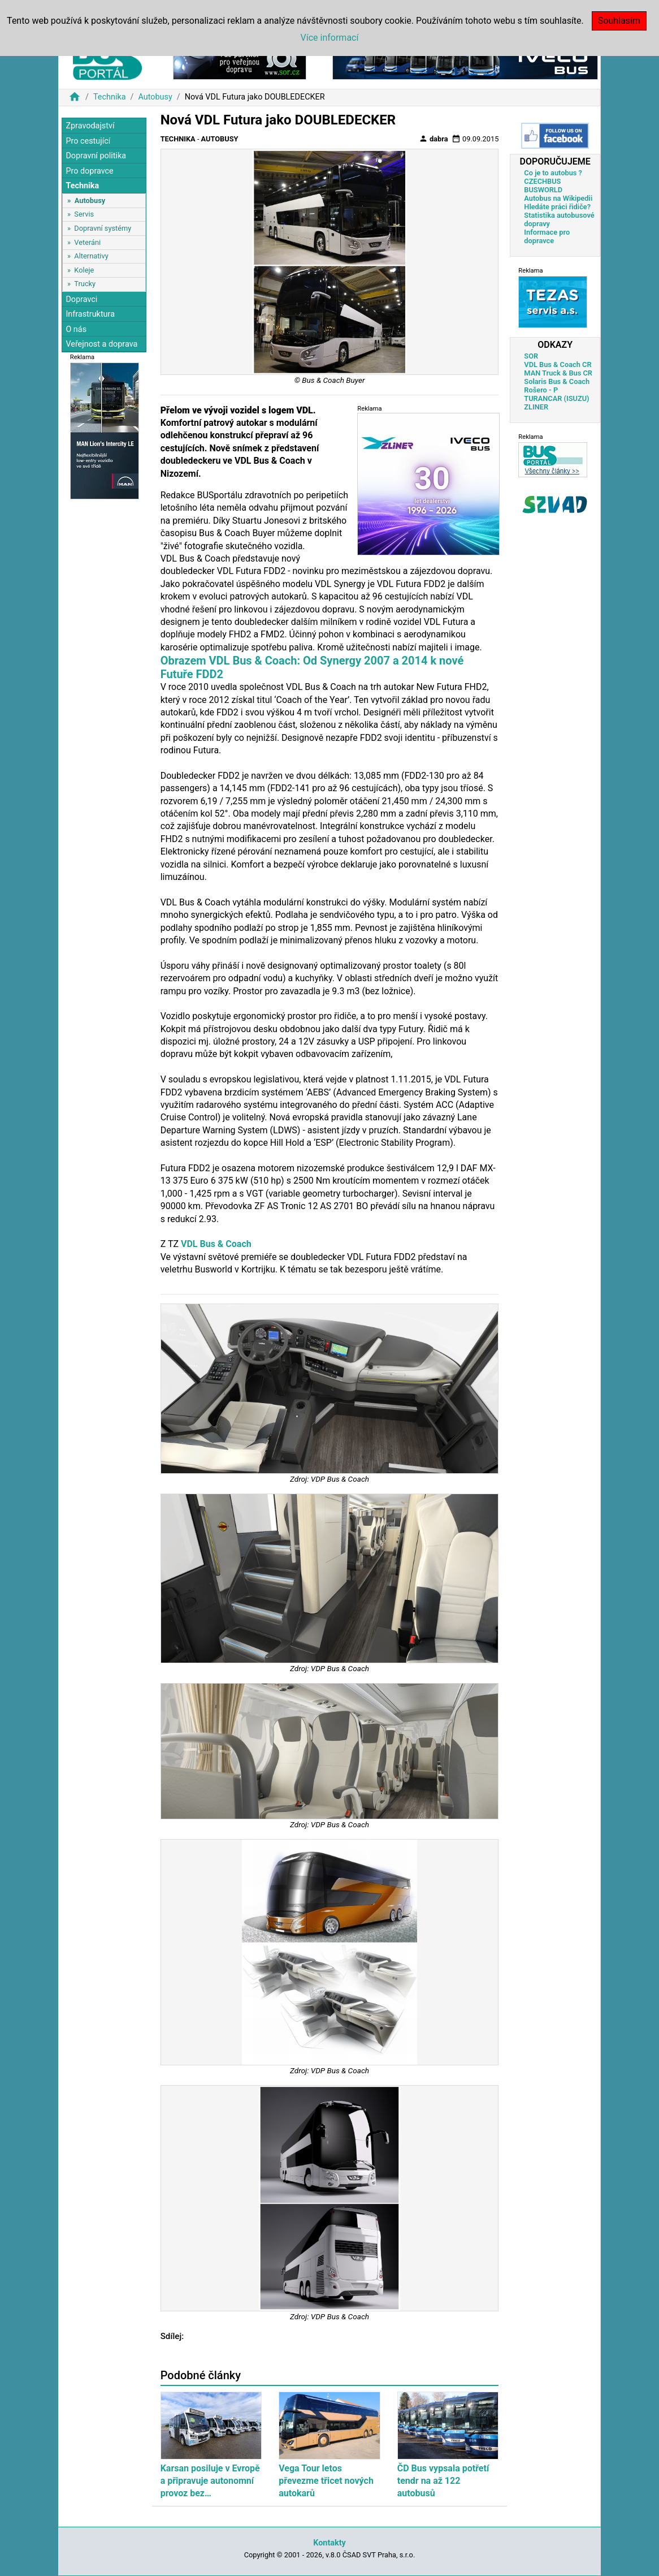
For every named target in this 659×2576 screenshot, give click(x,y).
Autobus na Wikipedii (558, 198)
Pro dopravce (89, 171)
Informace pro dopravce (547, 236)
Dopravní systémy (102, 228)
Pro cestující (88, 141)
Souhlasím (619, 20)
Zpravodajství (90, 126)
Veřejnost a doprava (101, 344)
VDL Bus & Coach (216, 1244)
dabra (433, 138)
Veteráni (87, 242)
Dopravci (81, 299)
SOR (531, 356)
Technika (109, 97)
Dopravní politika (96, 156)
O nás (76, 329)
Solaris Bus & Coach (556, 381)
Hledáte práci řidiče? (557, 206)
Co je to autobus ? (553, 173)
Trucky (85, 283)
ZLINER (536, 407)
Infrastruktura (90, 314)
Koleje (84, 270)
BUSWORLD (543, 189)
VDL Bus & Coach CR (557, 364)
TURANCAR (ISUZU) (556, 398)
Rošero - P (541, 390)
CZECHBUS (542, 181)
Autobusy (155, 97)
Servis (84, 214)
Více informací (330, 37)
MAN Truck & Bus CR (558, 373)
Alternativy (91, 256)
